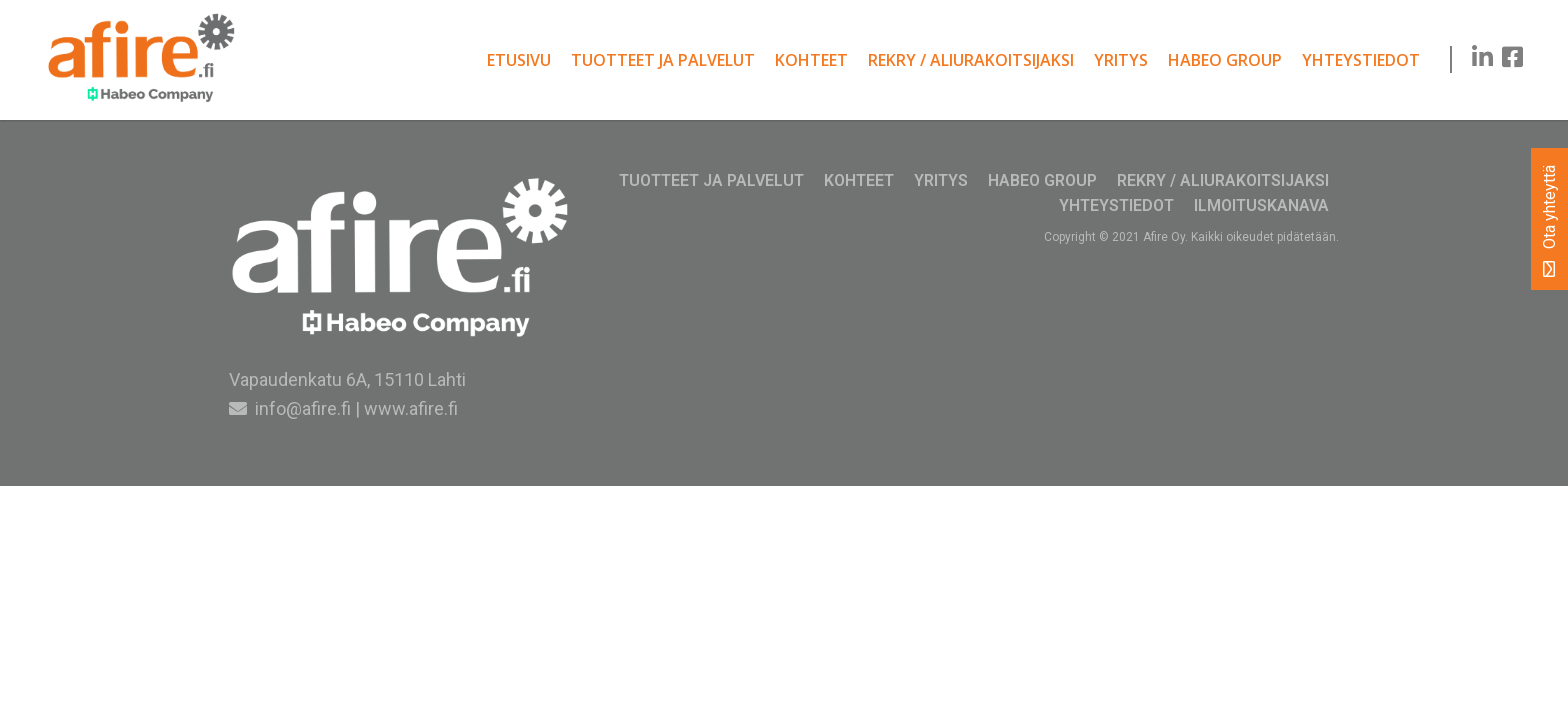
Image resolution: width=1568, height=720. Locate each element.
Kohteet (811, 60)
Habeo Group (1225, 60)
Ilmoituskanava (1261, 205)
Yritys (1121, 60)
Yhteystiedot (1361, 60)
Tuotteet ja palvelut (663, 60)
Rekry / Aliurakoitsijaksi (971, 60)
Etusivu (519, 60)
